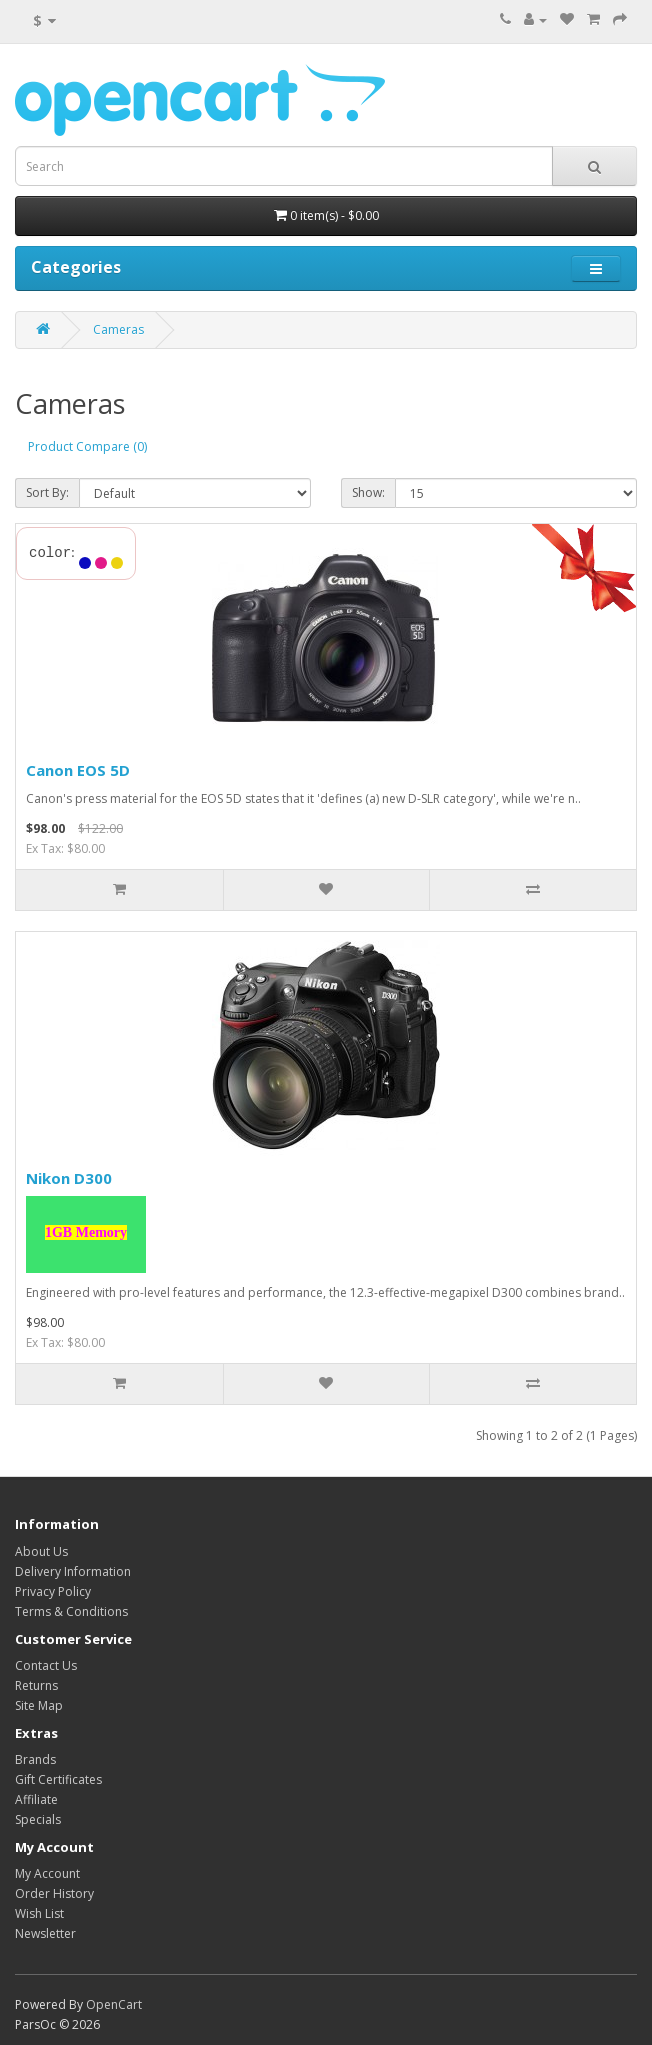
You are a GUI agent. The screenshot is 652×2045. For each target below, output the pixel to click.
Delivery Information (73, 1571)
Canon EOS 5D (78, 770)
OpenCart (114, 2004)
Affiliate (36, 1799)
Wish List (39, 1913)
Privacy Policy (53, 1591)
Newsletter (45, 1933)
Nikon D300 (69, 1178)
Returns (36, 1685)
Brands (35, 1759)
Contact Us (46, 1665)
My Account (47, 1873)
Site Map (39, 1705)
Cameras (118, 329)
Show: (368, 492)
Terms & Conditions (71, 1611)
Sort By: (47, 492)
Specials (38, 1819)
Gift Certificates (58, 1779)
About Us (41, 1551)
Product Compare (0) (87, 446)
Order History (54, 1893)
